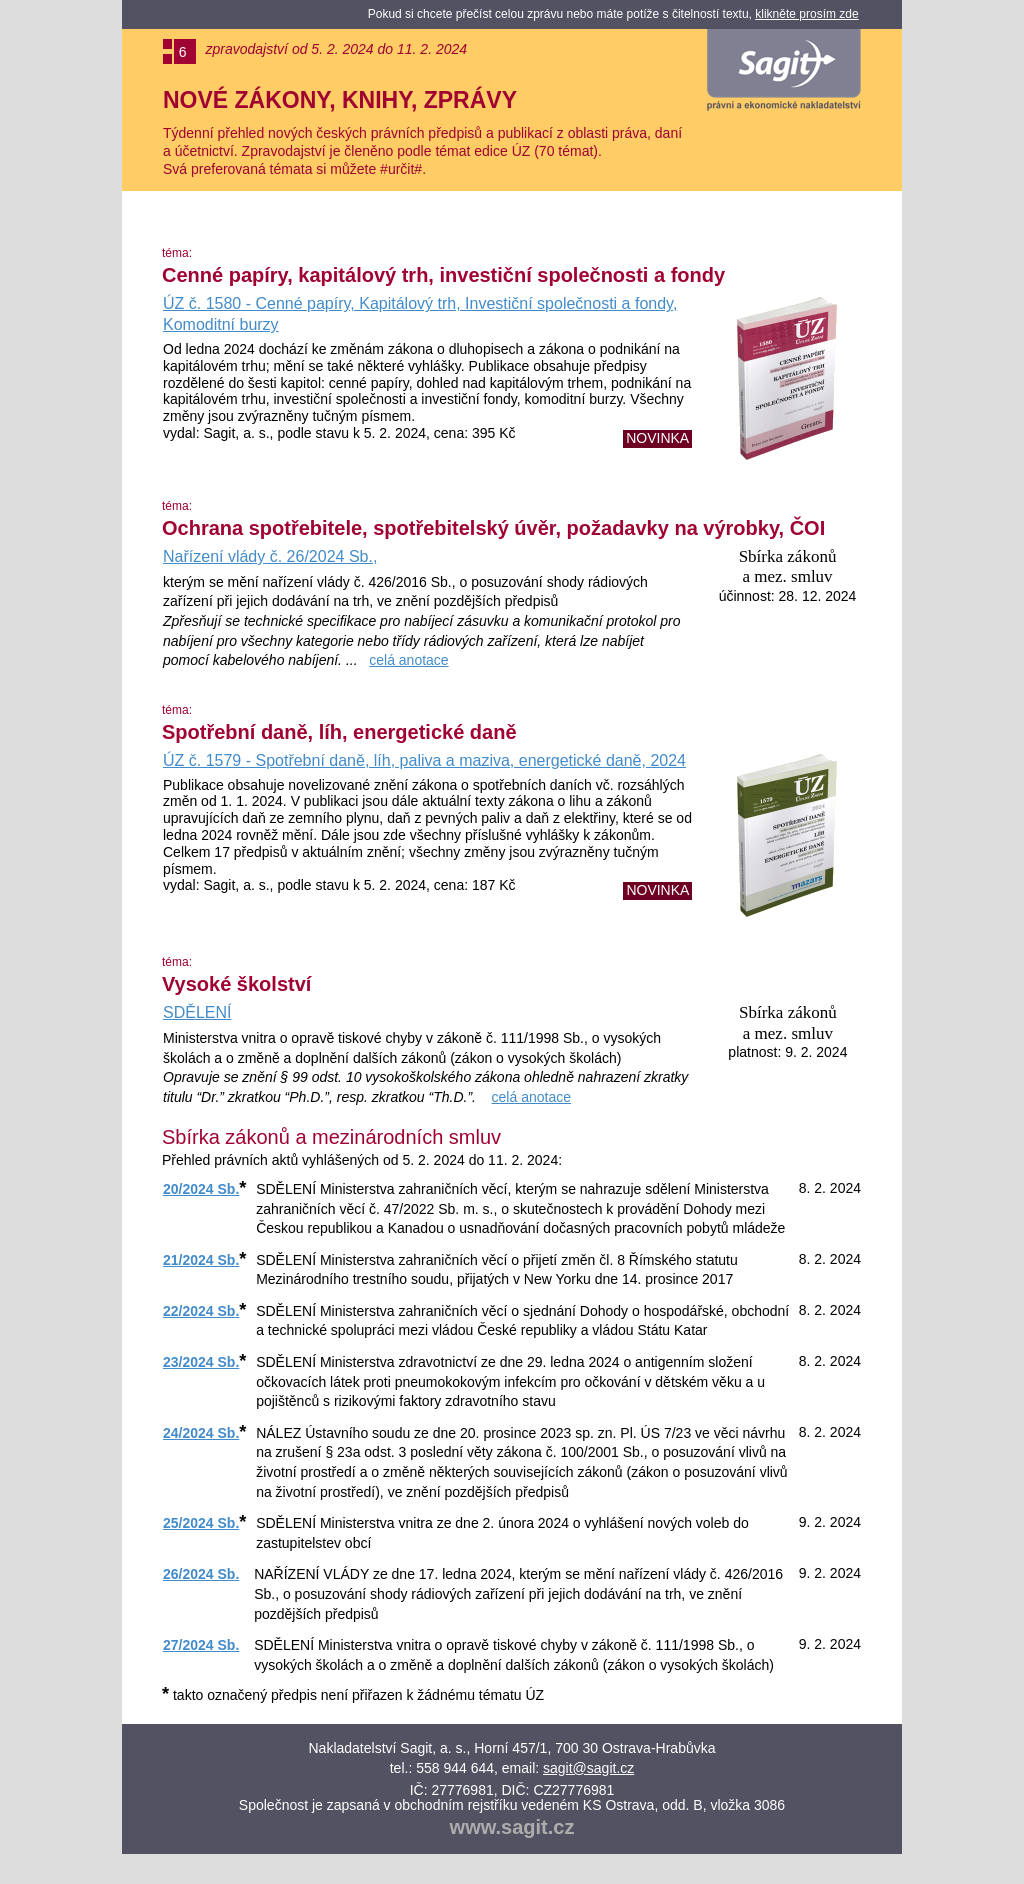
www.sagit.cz (512, 1827)
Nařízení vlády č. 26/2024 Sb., (270, 556)
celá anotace (408, 660)
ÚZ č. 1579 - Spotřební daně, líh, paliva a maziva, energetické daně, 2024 (424, 760)
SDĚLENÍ (197, 1012)
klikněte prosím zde (806, 14)
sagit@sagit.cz (588, 1768)
